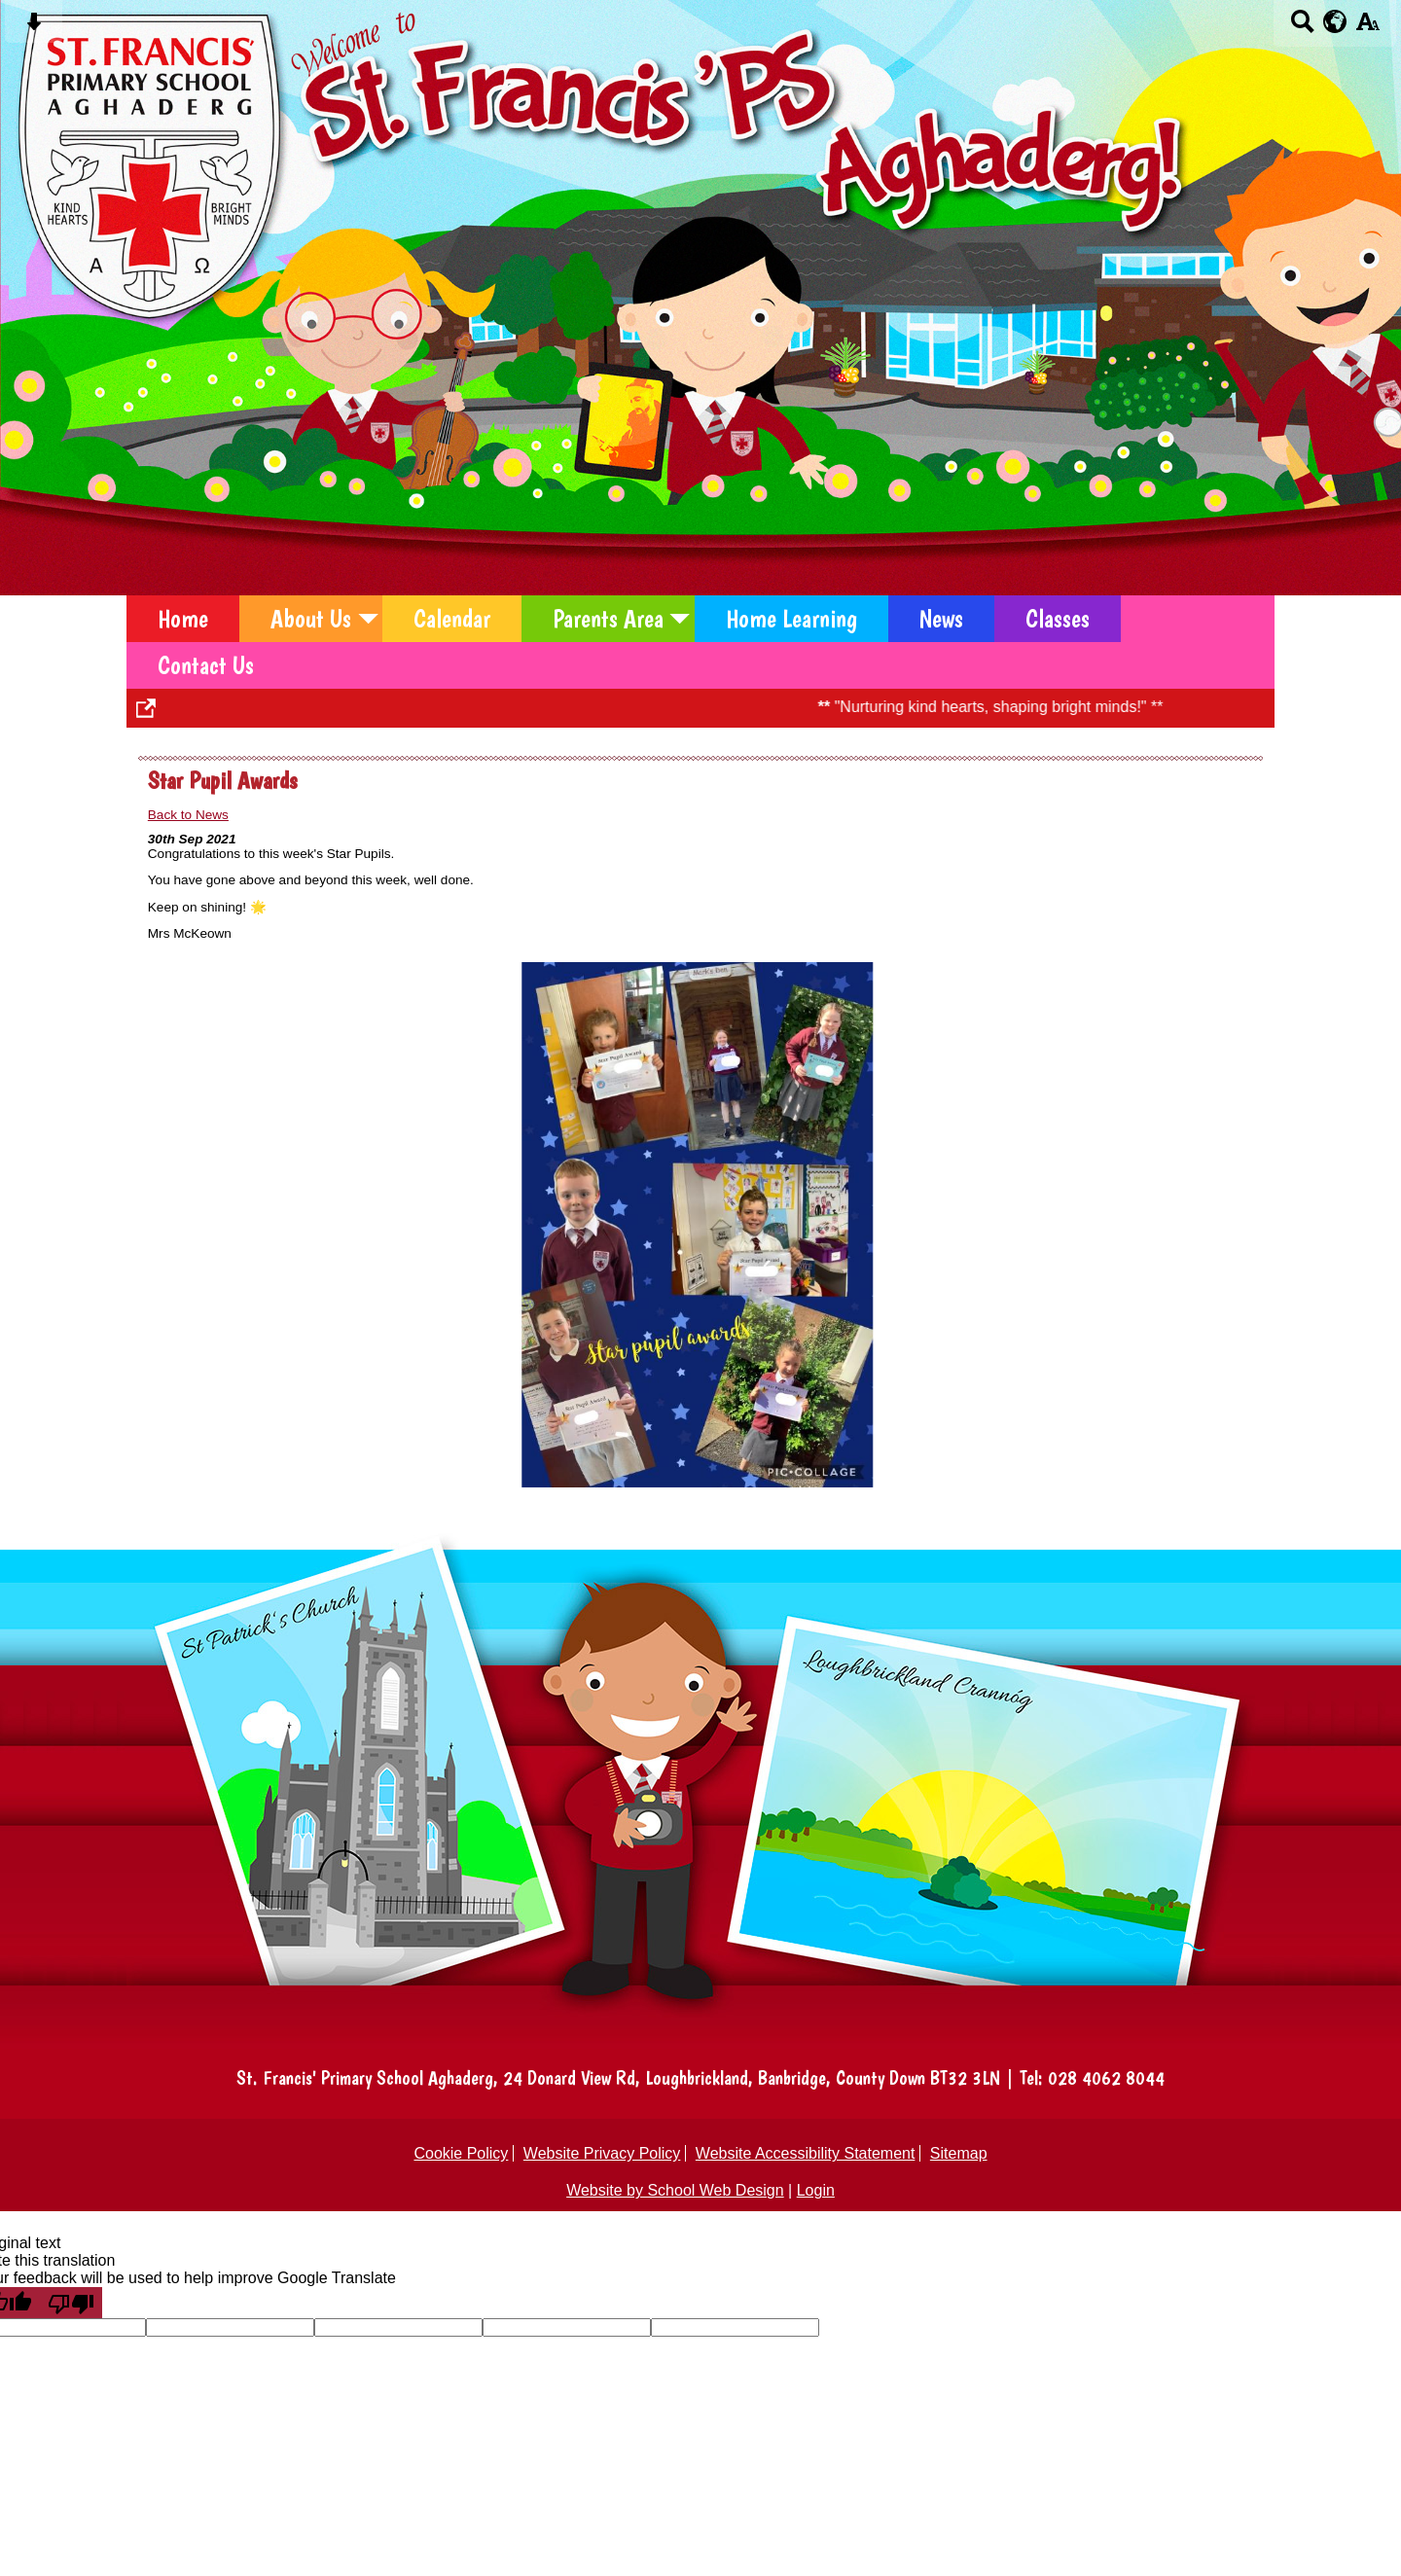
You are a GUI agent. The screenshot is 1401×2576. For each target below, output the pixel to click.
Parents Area (608, 618)
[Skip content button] (33, 27)
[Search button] (1302, 27)
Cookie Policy (460, 2153)
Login (816, 2190)
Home (183, 618)
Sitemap (959, 2153)
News (941, 618)
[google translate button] (1335, 21)
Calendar (451, 618)
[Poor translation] (71, 2302)
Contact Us (206, 665)
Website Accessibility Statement (806, 2153)
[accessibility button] (1367, 27)
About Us (310, 618)
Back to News (188, 814)
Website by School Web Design (675, 2190)
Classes (1057, 618)
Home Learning (791, 618)
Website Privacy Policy (602, 2153)
